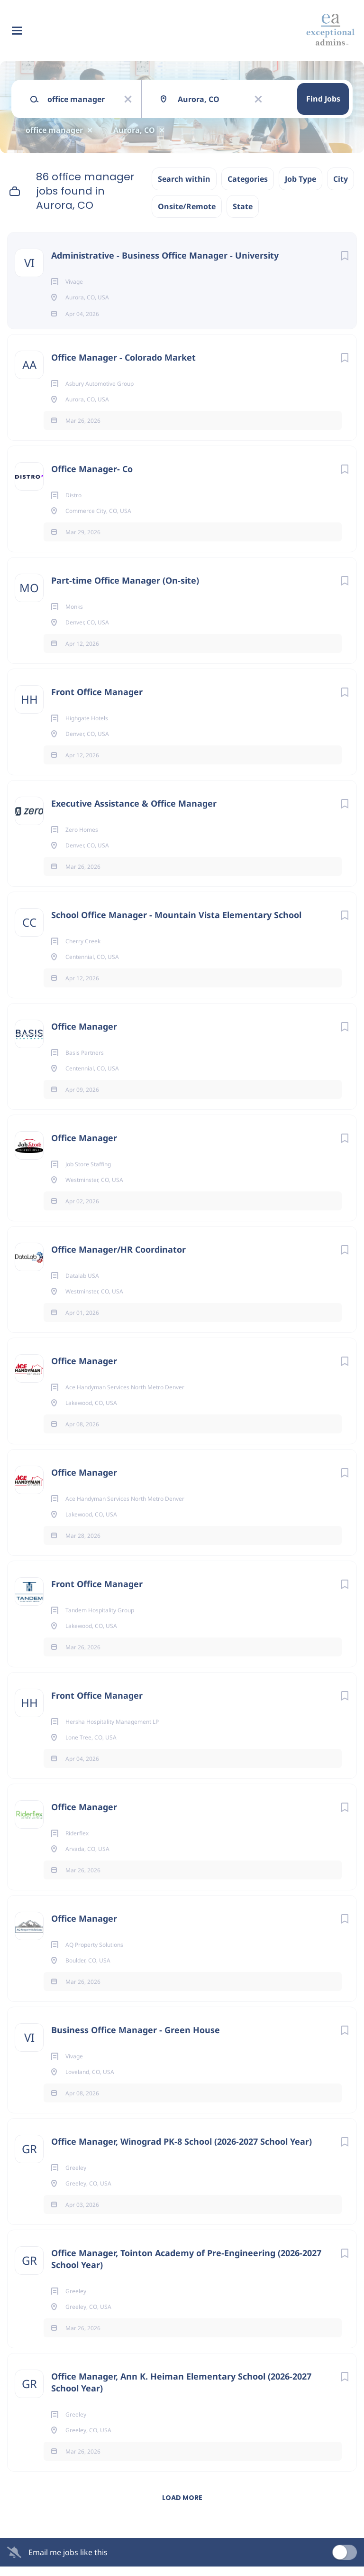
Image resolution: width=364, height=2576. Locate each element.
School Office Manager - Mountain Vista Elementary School (176, 924)
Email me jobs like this (68, 2562)
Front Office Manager (97, 701)
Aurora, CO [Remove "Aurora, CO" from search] (134, 130)
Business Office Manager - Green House (135, 2039)
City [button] (340, 179)
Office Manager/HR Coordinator (118, 1259)
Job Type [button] (300, 179)
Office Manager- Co (92, 478)
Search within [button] (184, 179)
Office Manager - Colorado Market (123, 366)
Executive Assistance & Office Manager (134, 812)
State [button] (243, 206)
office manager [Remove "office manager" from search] (54, 130)
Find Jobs (323, 98)
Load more (182, 2507)
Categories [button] (248, 179)
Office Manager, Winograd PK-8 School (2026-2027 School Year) (181, 2151)
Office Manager (84, 1036)
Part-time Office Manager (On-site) (125, 589)
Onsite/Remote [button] (187, 206)
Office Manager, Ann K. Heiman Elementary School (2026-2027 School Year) (181, 2391)
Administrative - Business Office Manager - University (165, 255)
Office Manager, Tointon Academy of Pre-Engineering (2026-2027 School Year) (186, 2268)
